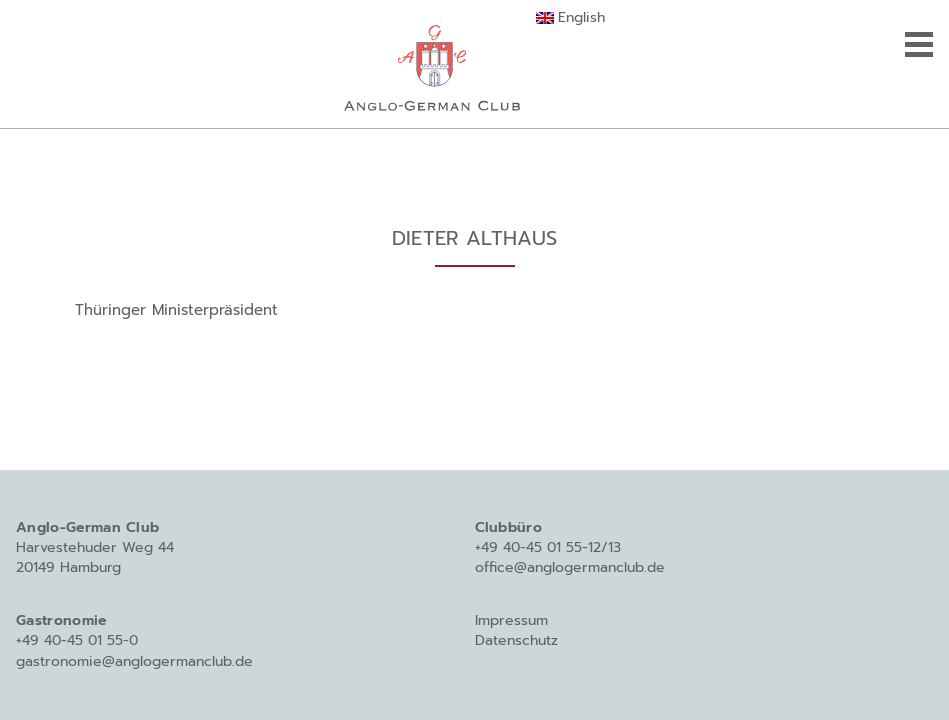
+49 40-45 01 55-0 (77, 640)
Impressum (511, 620)
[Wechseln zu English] (570, 18)
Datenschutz (516, 640)
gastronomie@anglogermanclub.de (134, 661)
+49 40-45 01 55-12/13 (548, 547)
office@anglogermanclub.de (570, 567)
